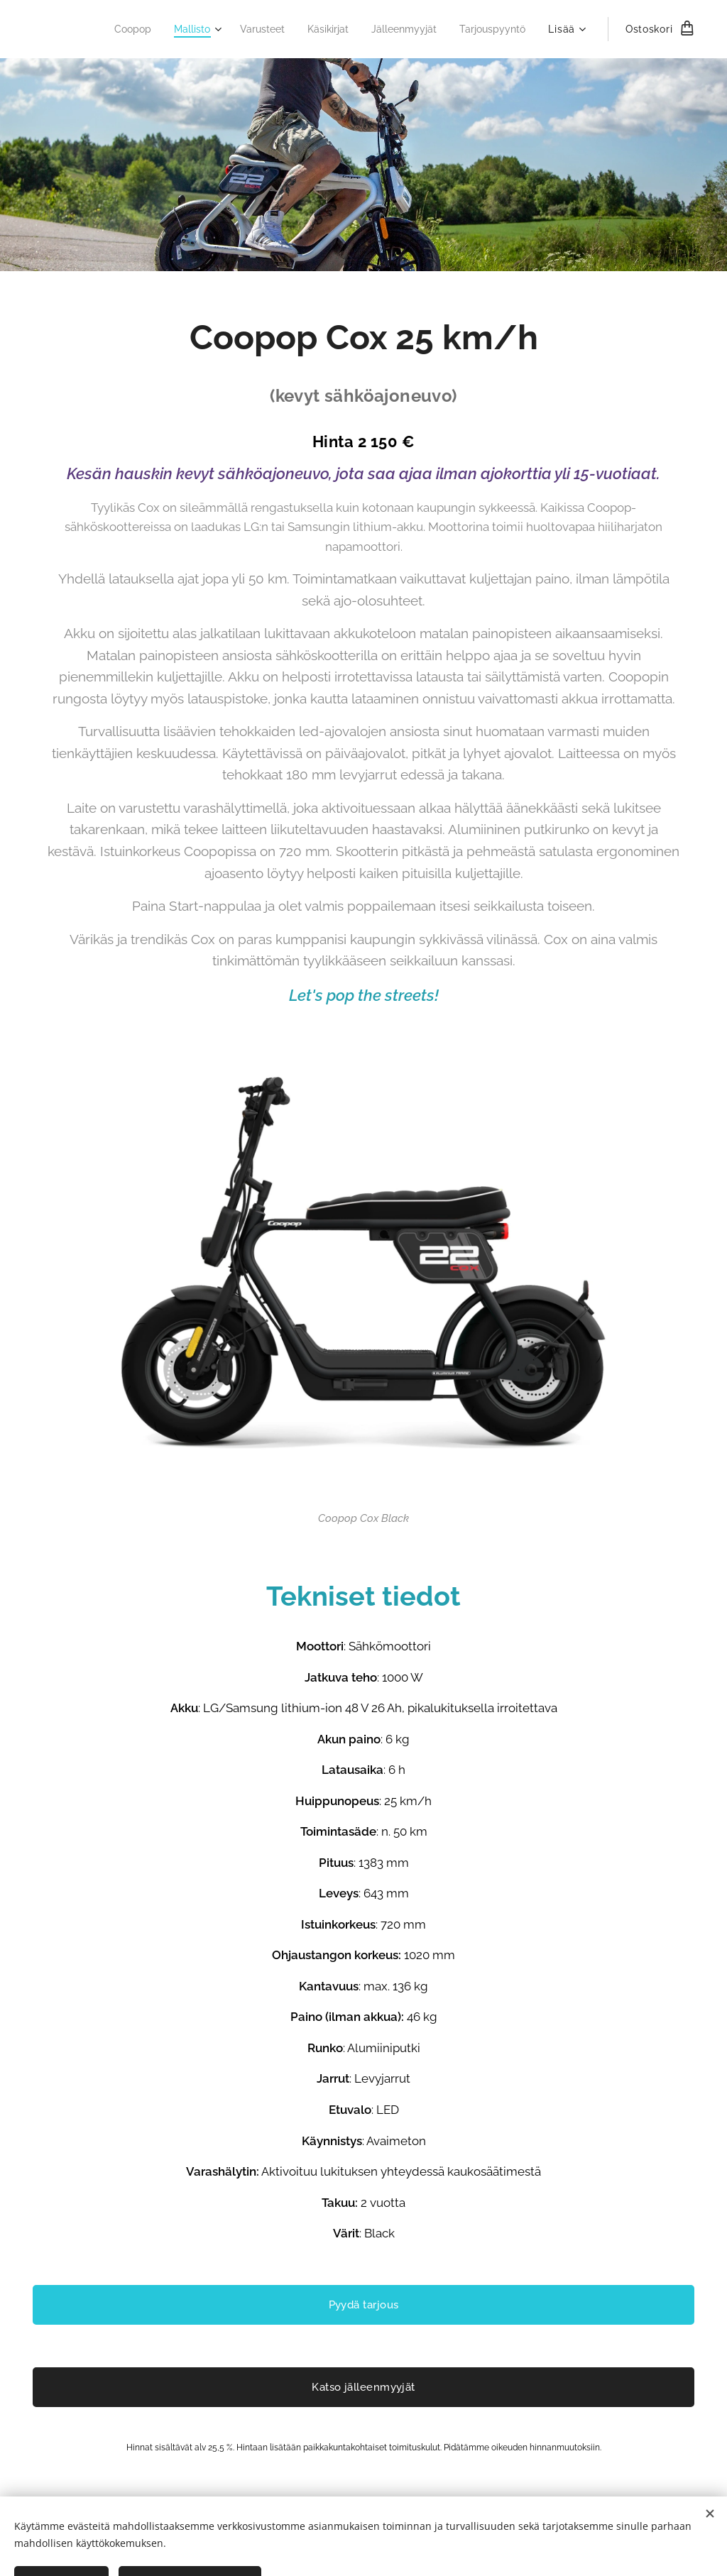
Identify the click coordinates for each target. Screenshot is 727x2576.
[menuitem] (109, 29)
